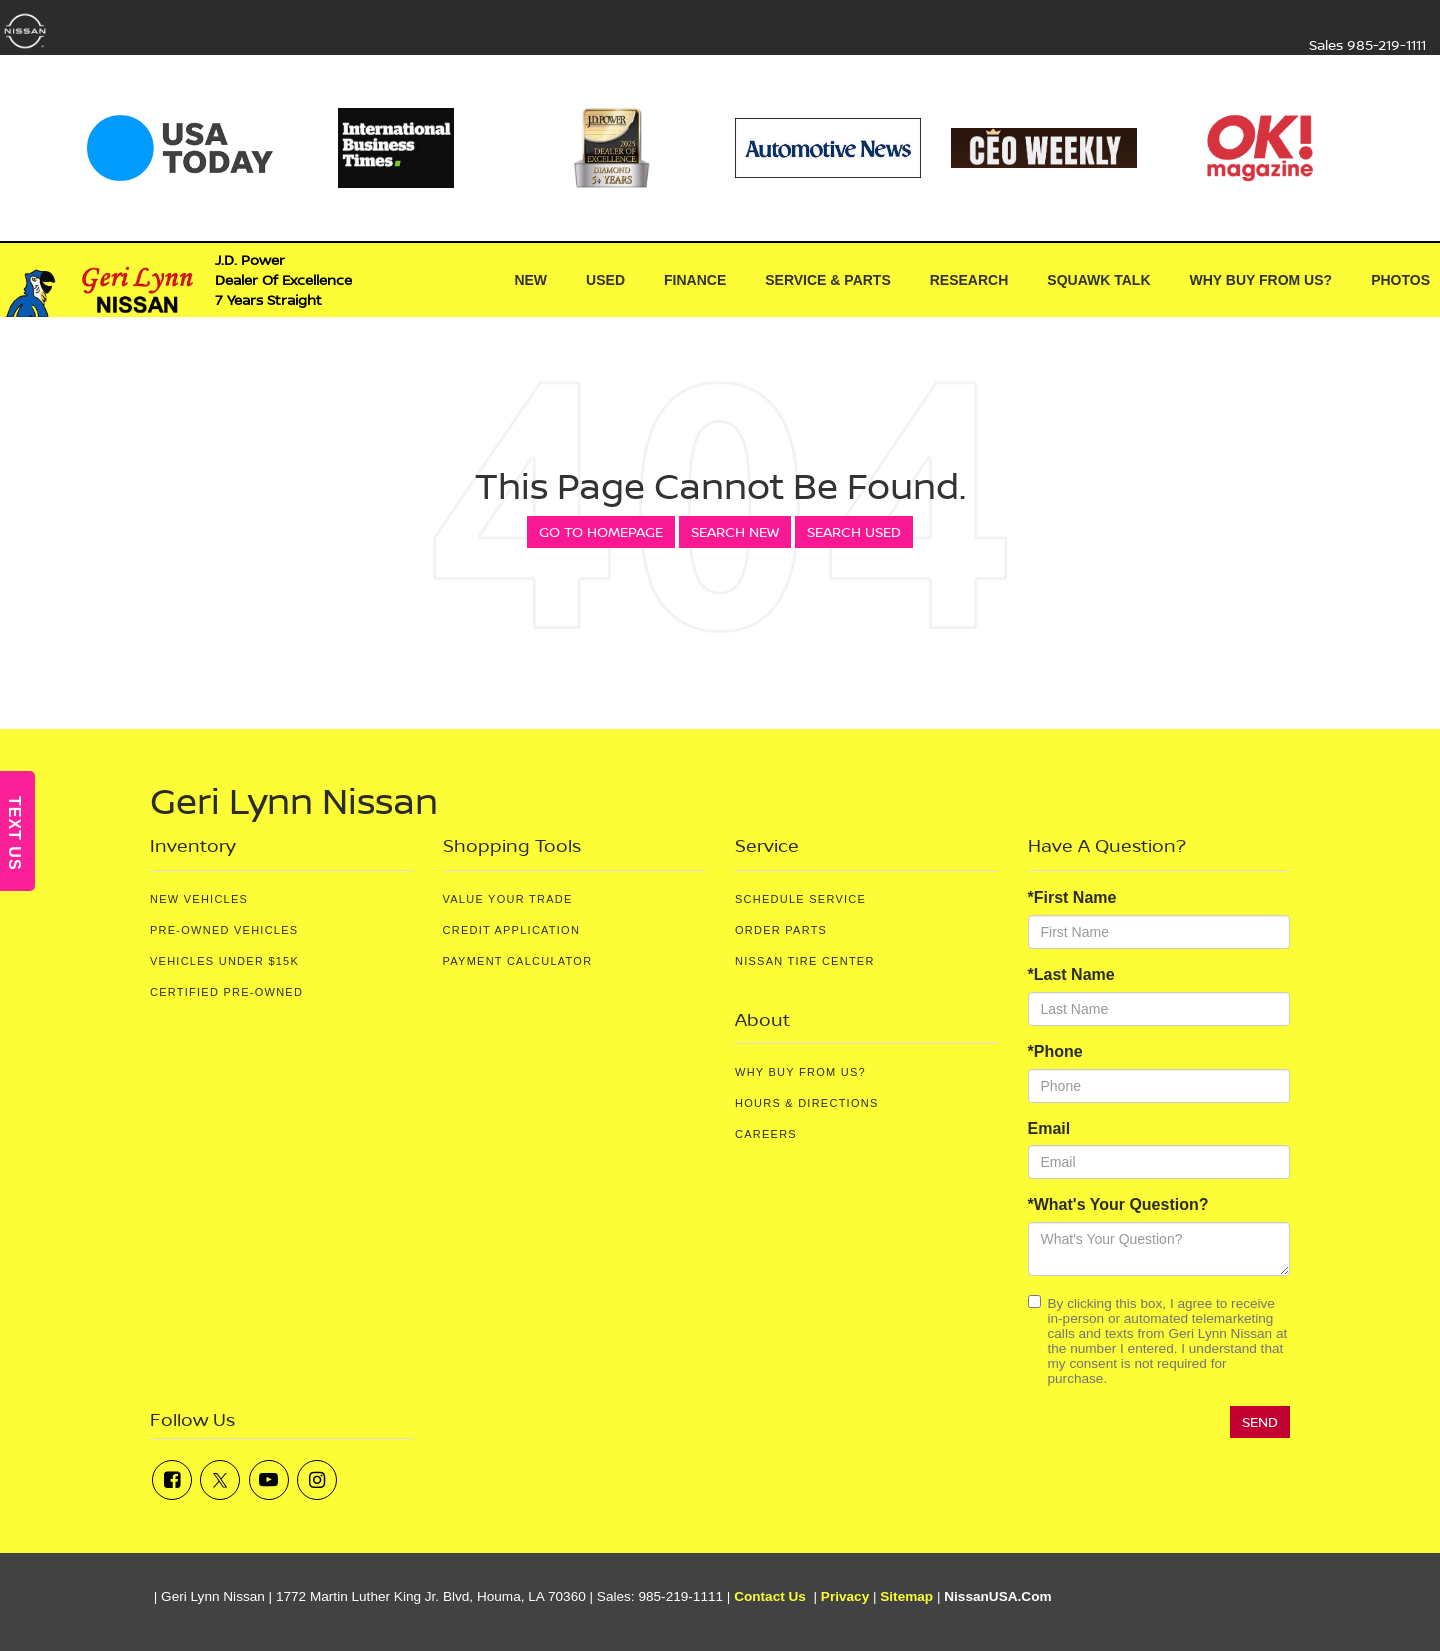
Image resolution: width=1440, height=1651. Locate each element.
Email (1049, 1128)
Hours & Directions (807, 1103)
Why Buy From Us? (800, 1072)
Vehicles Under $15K (224, 961)
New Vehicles (199, 899)
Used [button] (605, 280)
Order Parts (781, 930)
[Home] (463, 280)
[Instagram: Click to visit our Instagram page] (317, 1480)
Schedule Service (800, 899)
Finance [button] (695, 280)
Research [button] (969, 280)
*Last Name (1071, 974)
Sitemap (906, 1596)
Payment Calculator (518, 961)
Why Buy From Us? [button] (1261, 280)
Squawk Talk (1098, 280)
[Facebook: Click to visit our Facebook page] (172, 1480)
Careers (766, 1134)
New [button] (530, 280)
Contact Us (770, 1596)
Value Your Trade (508, 899)
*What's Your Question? (1118, 1204)
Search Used (854, 531)
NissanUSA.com (997, 1596)
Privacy (845, 1596)
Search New (735, 531)
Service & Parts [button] (828, 280)
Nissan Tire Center (805, 961)
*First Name (1072, 897)
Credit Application (512, 930)
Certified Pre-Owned (226, 992)
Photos (1400, 280)
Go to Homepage (601, 531)
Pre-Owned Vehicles (224, 930)
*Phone (1055, 1051)
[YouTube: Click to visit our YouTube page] (269, 1480)
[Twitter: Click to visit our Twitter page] (220, 1480)
